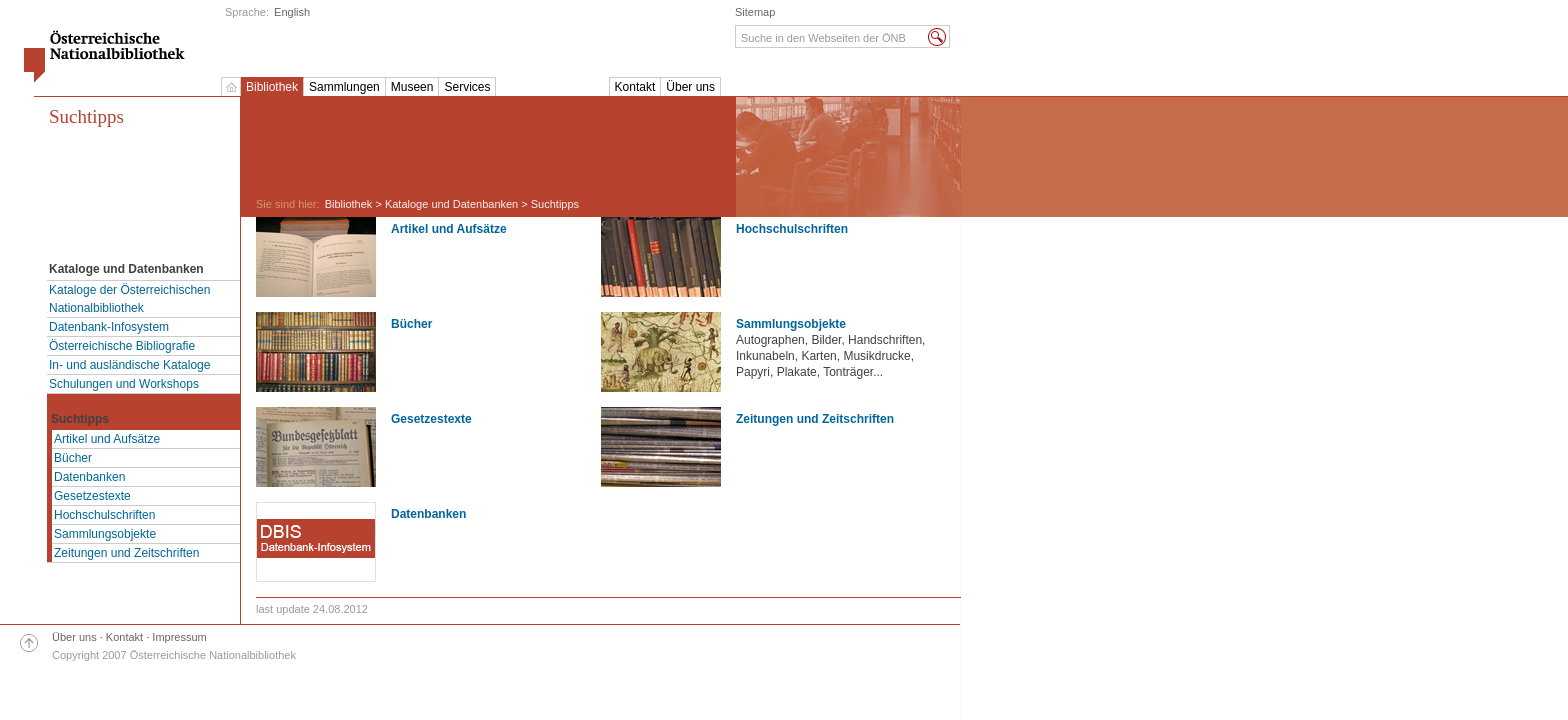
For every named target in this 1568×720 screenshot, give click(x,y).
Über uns (690, 87)
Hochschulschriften (104, 515)
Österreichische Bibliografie (122, 346)
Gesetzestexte (92, 496)
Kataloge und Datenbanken (451, 204)
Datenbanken (89, 477)
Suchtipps (86, 116)
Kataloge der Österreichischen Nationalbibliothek (129, 299)
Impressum (179, 637)
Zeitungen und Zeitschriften (126, 553)
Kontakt (635, 87)
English (292, 12)
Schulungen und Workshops (124, 384)
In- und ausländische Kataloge (129, 365)
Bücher (73, 458)
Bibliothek (272, 87)
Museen (412, 87)
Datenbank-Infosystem (109, 327)
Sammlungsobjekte (105, 534)
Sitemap (755, 12)
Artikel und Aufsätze (107, 439)
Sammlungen (344, 87)
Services (467, 87)
